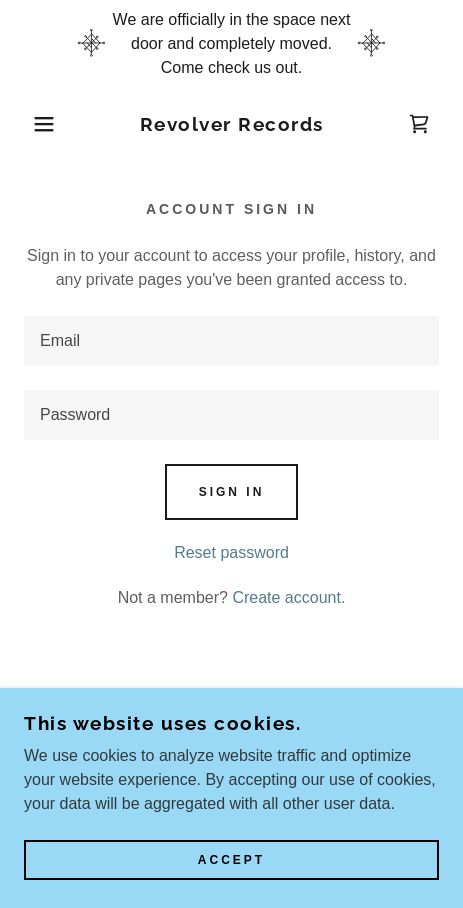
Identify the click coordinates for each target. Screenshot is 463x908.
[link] (231, 124)
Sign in (232, 492)
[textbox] (231, 341)
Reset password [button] (231, 552)
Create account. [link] (288, 597)
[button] (34, 124)
